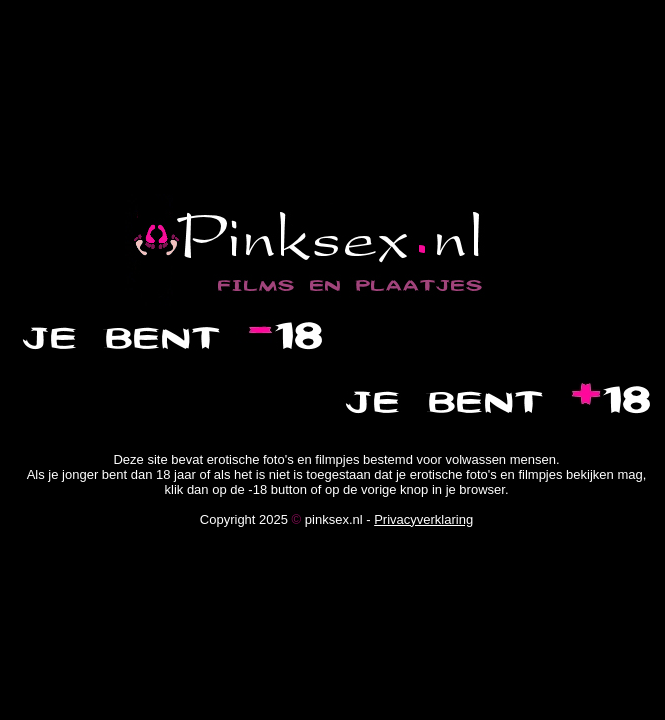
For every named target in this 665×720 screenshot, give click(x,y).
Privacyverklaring (423, 519)
